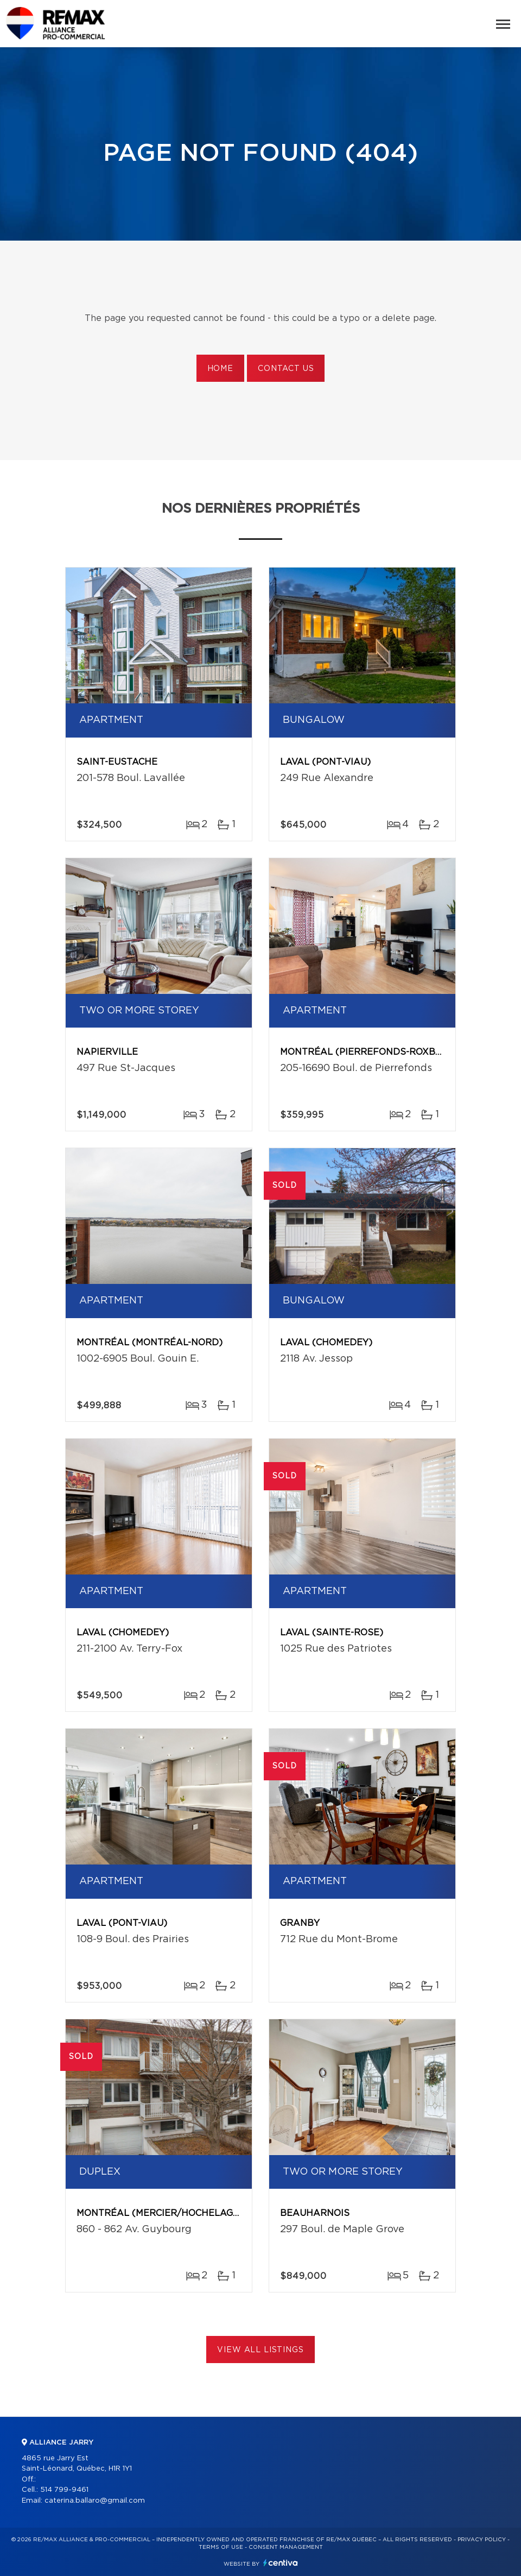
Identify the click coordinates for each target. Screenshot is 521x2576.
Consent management (286, 2547)
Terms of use (221, 2547)
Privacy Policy (482, 2539)
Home (220, 369)
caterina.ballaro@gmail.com (95, 2500)
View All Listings (260, 2350)
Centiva (280, 2562)
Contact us (286, 369)
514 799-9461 (64, 2489)
